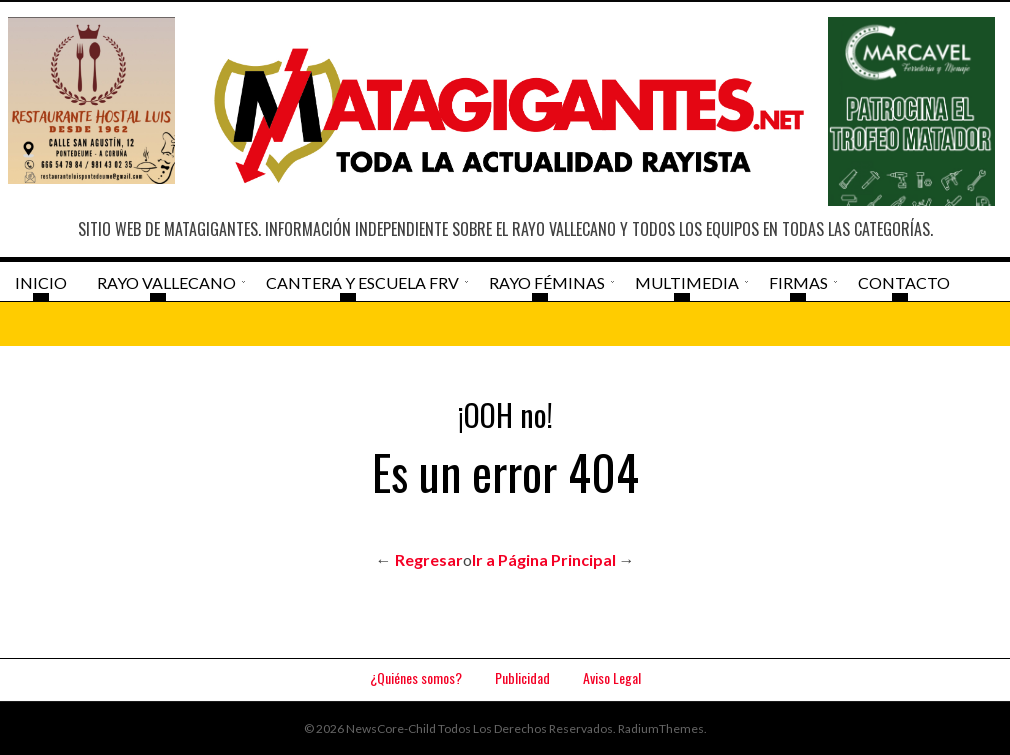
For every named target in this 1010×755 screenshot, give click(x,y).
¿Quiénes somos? (416, 677)
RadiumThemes (661, 728)
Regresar (429, 559)
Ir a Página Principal (544, 559)
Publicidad (522, 677)
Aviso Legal (612, 677)
